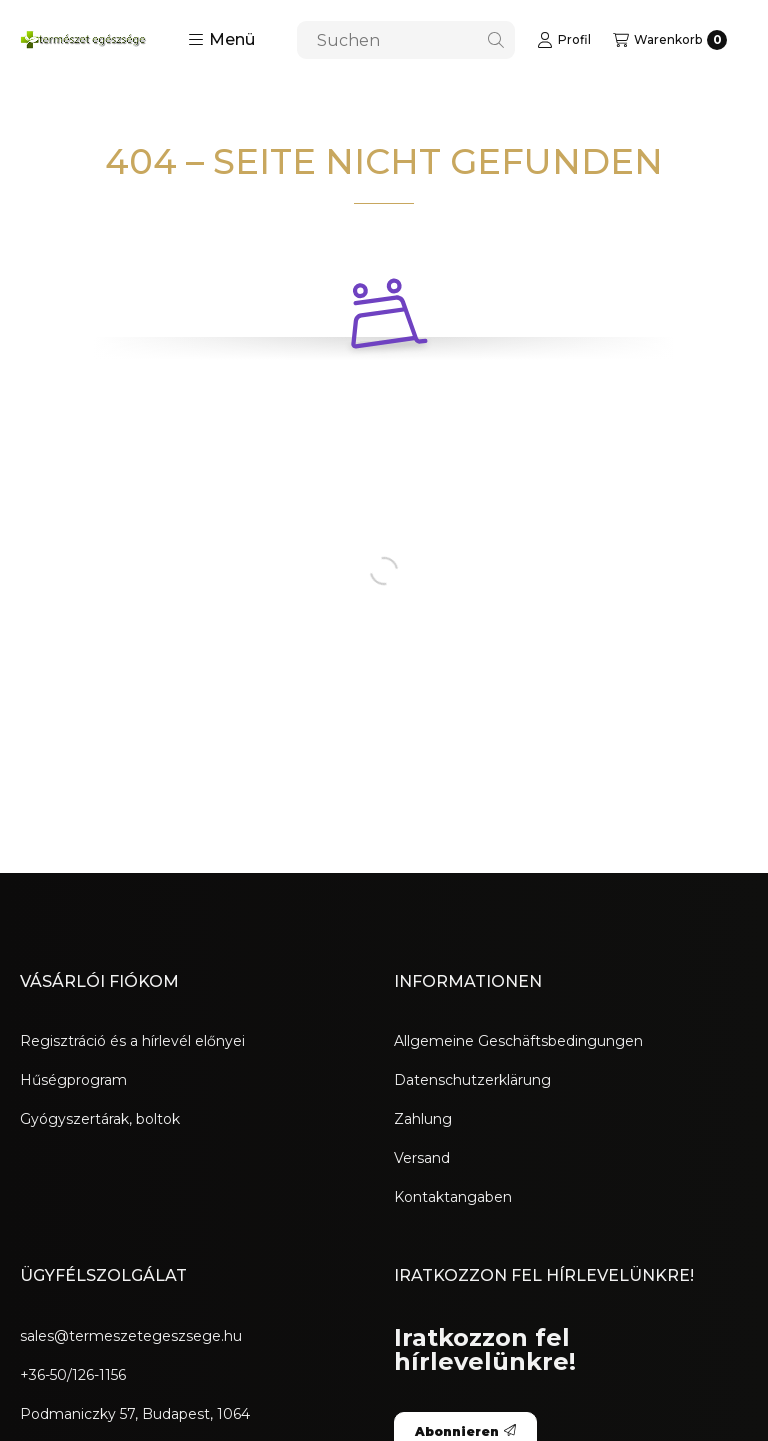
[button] (221, 40)
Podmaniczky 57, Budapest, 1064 (135, 1414)
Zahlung (423, 1119)
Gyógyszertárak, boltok (100, 1119)
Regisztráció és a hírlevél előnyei (132, 1041)
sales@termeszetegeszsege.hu (131, 1336)
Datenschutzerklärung (472, 1080)
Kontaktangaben (453, 1197)
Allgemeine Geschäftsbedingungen (518, 1041)
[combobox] (406, 40)
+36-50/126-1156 (73, 1375)
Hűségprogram (73, 1080)
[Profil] (564, 40)
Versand (422, 1158)
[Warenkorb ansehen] (670, 40)
